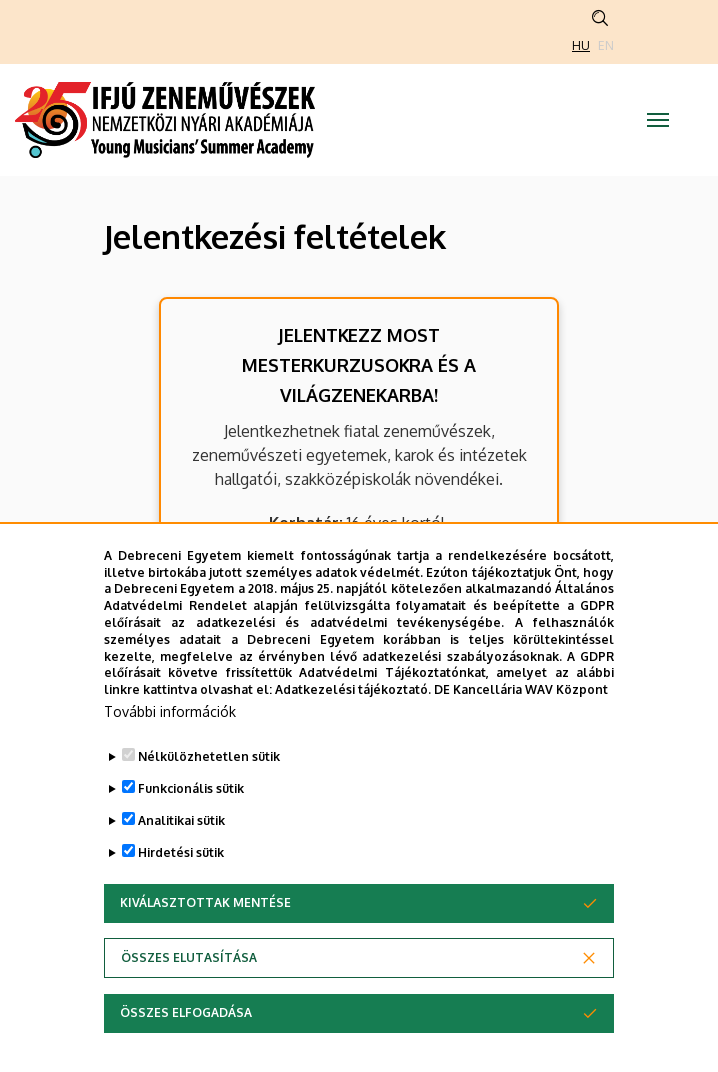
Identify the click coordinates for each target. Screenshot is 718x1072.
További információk (170, 711)
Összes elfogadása (186, 1012)
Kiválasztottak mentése (205, 902)
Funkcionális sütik (191, 788)
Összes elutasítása (189, 957)
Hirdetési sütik (181, 852)
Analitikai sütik (181, 820)
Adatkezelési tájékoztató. (353, 689)
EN (606, 45)
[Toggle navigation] (658, 120)
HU (581, 45)
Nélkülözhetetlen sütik (209, 756)
